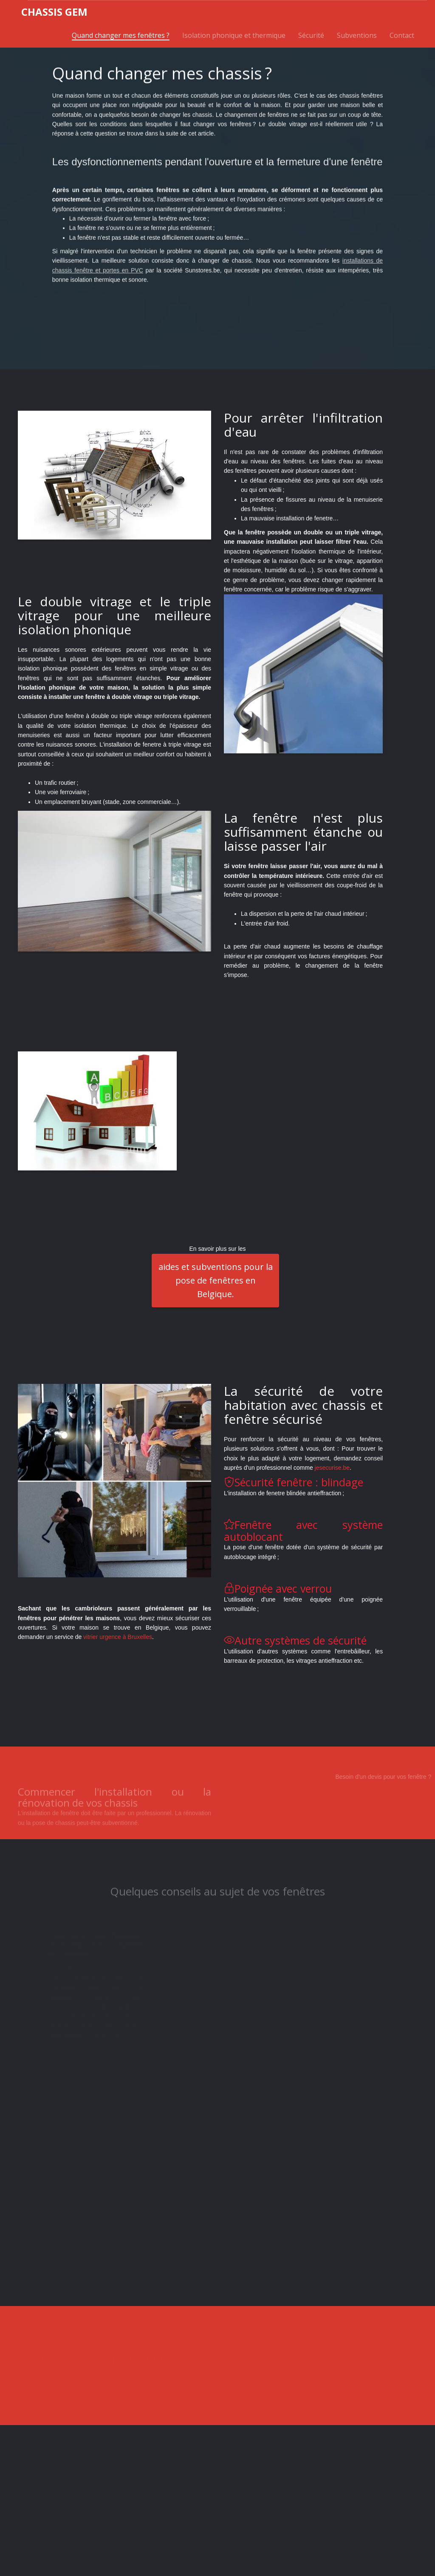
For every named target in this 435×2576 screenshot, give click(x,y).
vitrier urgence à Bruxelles (117, 1636)
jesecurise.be (332, 1467)
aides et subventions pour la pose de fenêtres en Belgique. (215, 1280)
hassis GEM (54, 12)
